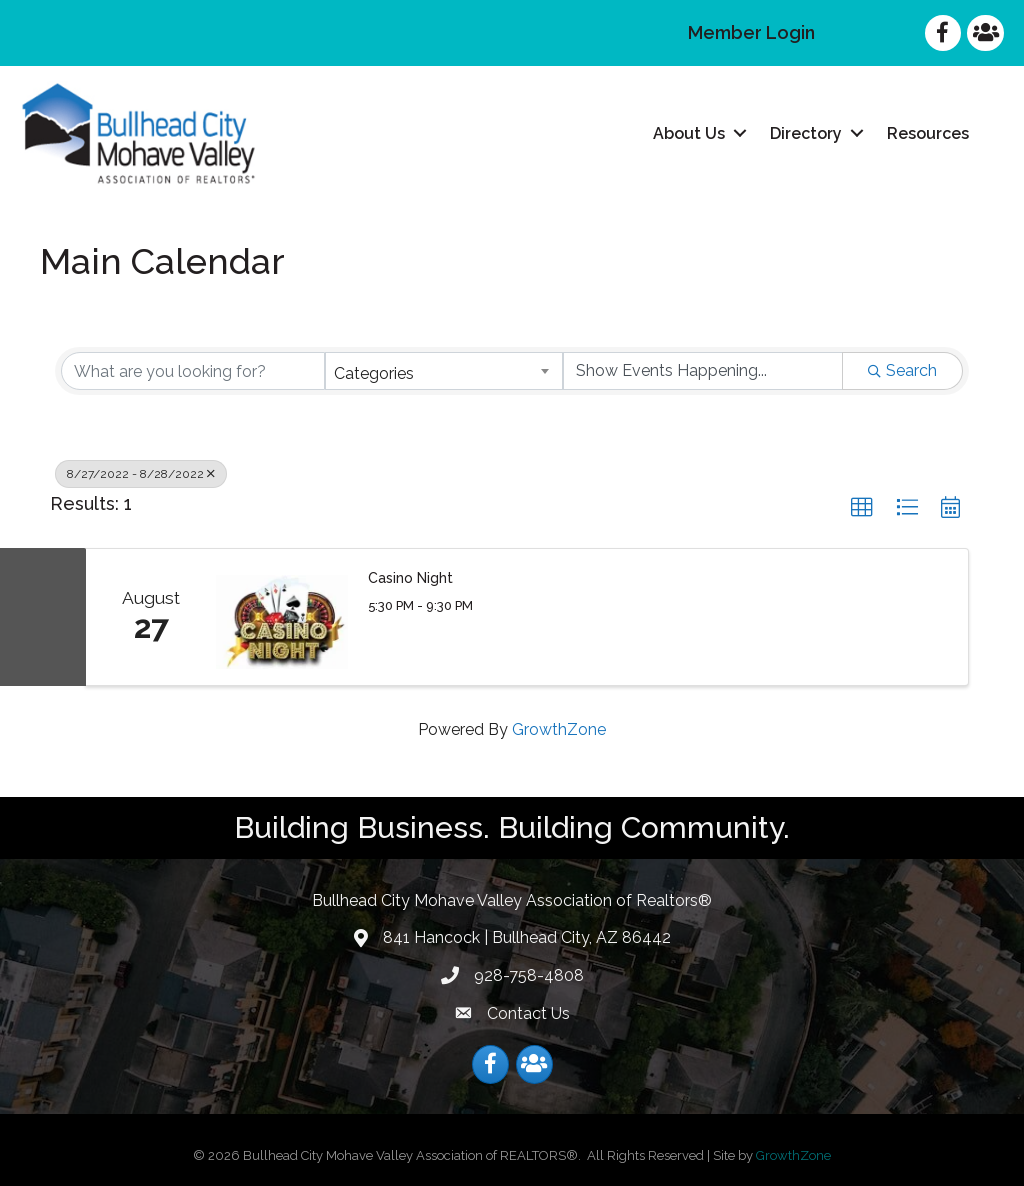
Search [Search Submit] (902, 370)
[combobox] (444, 371)
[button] (862, 508)
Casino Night (410, 578)
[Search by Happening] (703, 371)
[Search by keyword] (193, 371)
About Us (689, 133)
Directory (806, 133)
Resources (928, 133)
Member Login (751, 32)
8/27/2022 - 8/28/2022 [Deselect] (141, 474)
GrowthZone (559, 729)
